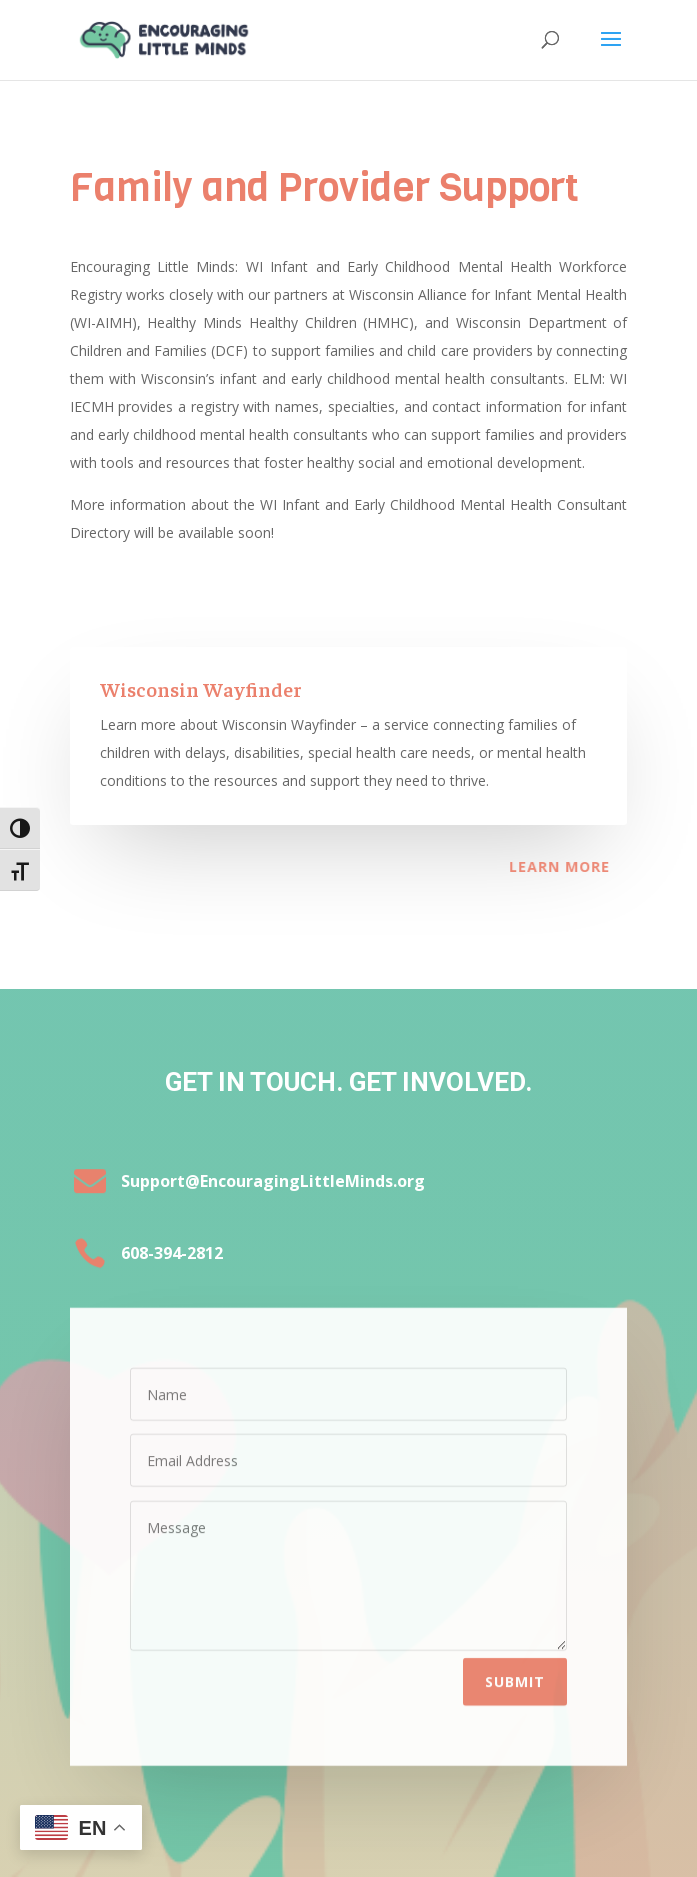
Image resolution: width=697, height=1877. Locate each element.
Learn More (524, 866)
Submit (515, 1666)
